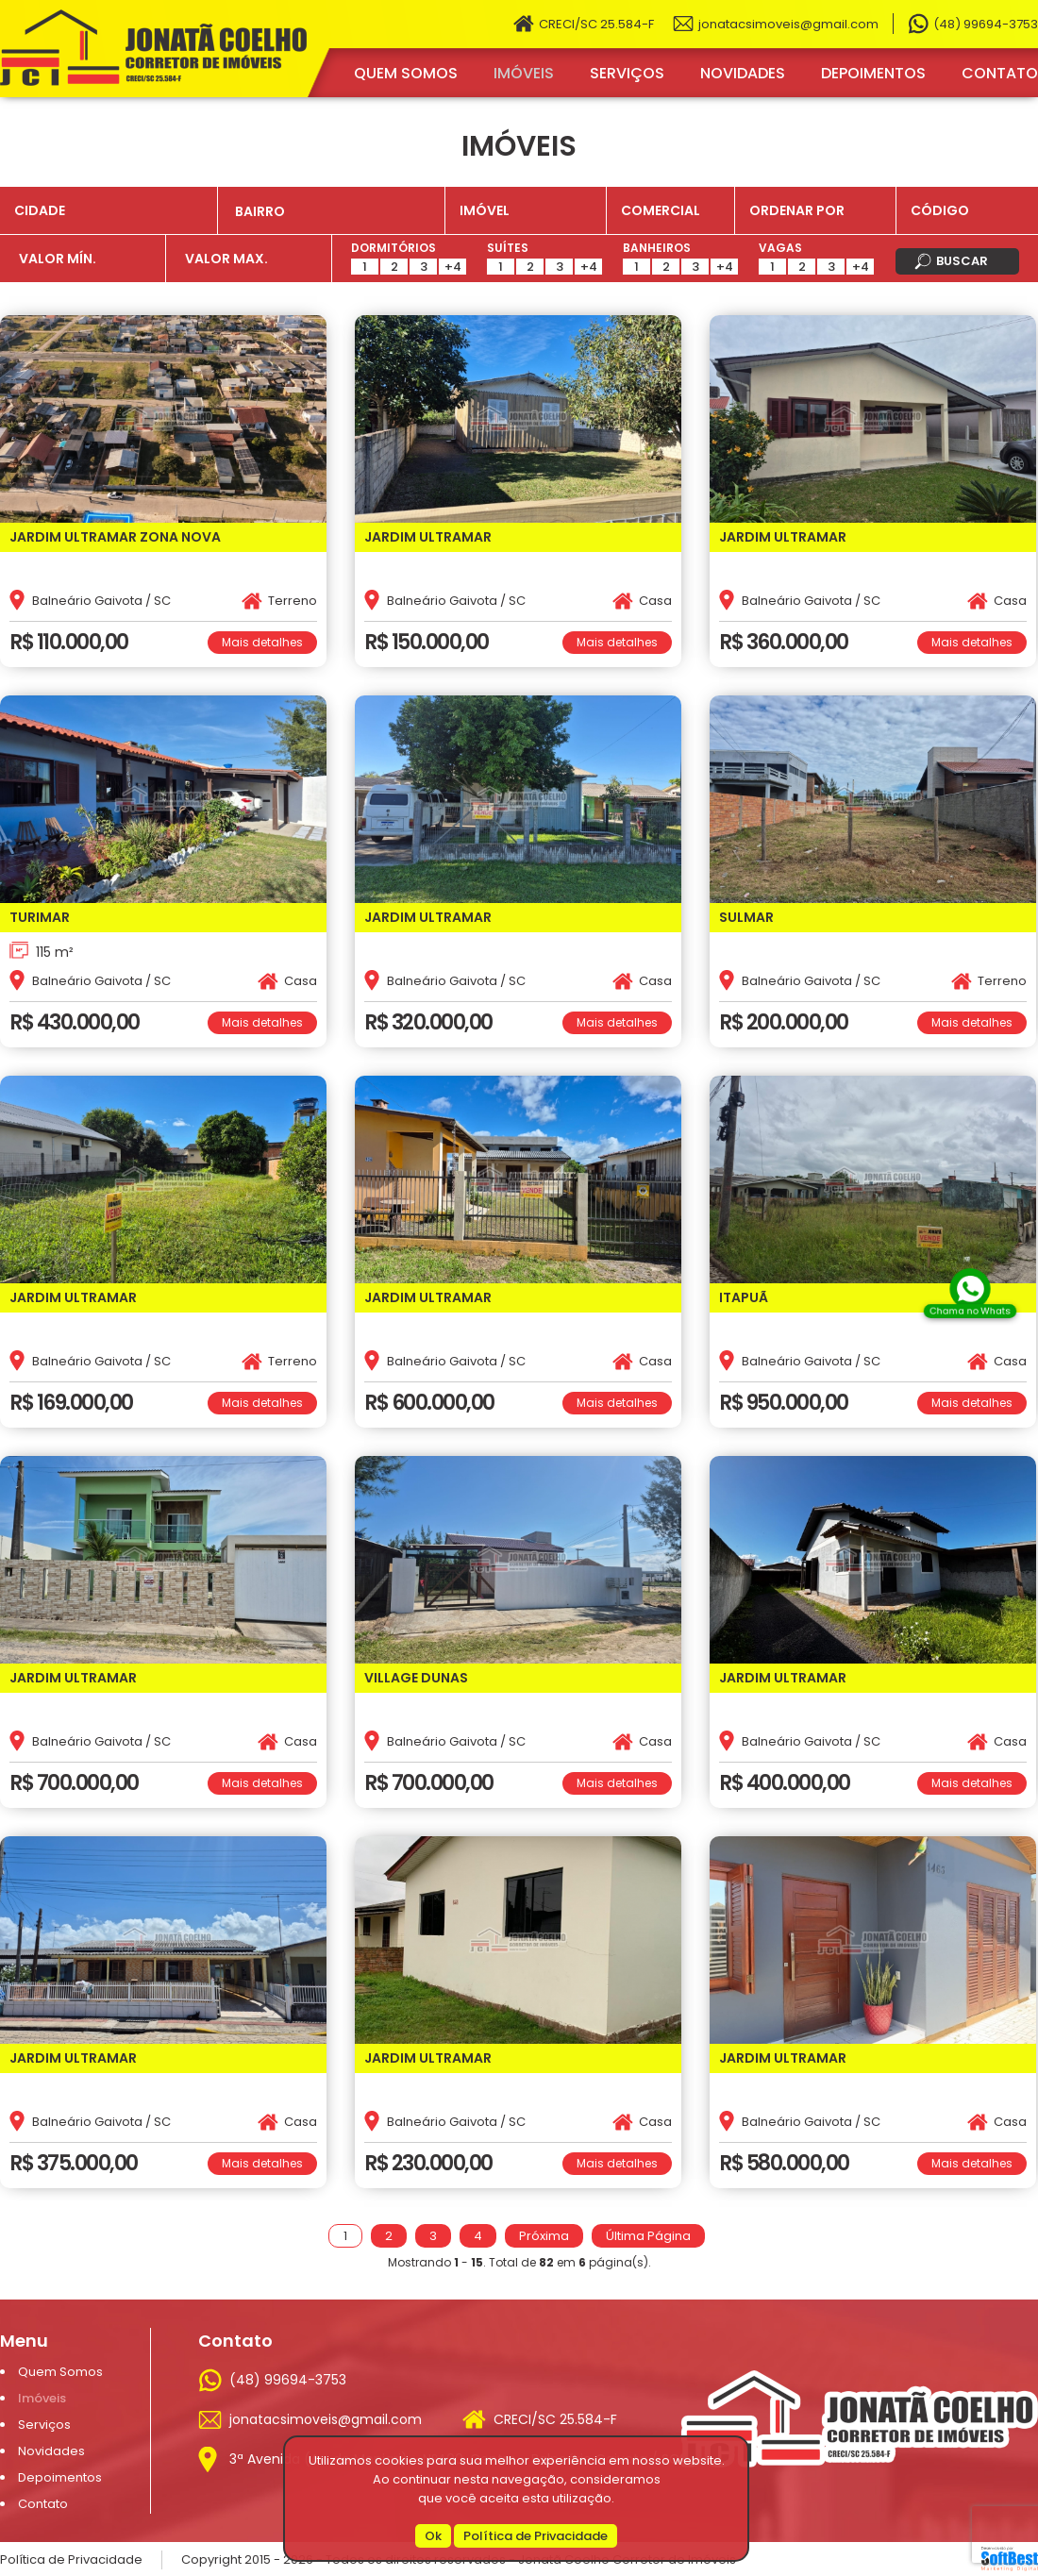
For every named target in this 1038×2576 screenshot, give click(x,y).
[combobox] (331, 210)
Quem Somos (406, 73)
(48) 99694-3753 (985, 24)
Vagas (780, 248)
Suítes (507, 248)
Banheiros (657, 248)
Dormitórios (393, 248)
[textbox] (339, 212)
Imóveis (524, 73)
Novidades (742, 73)
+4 (452, 267)
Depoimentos (873, 73)
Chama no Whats (969, 1309)
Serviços (627, 73)
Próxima (544, 2236)
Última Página (648, 2236)
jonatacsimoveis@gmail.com (788, 24)
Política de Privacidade (535, 2536)
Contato (1000, 73)
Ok (433, 2536)
